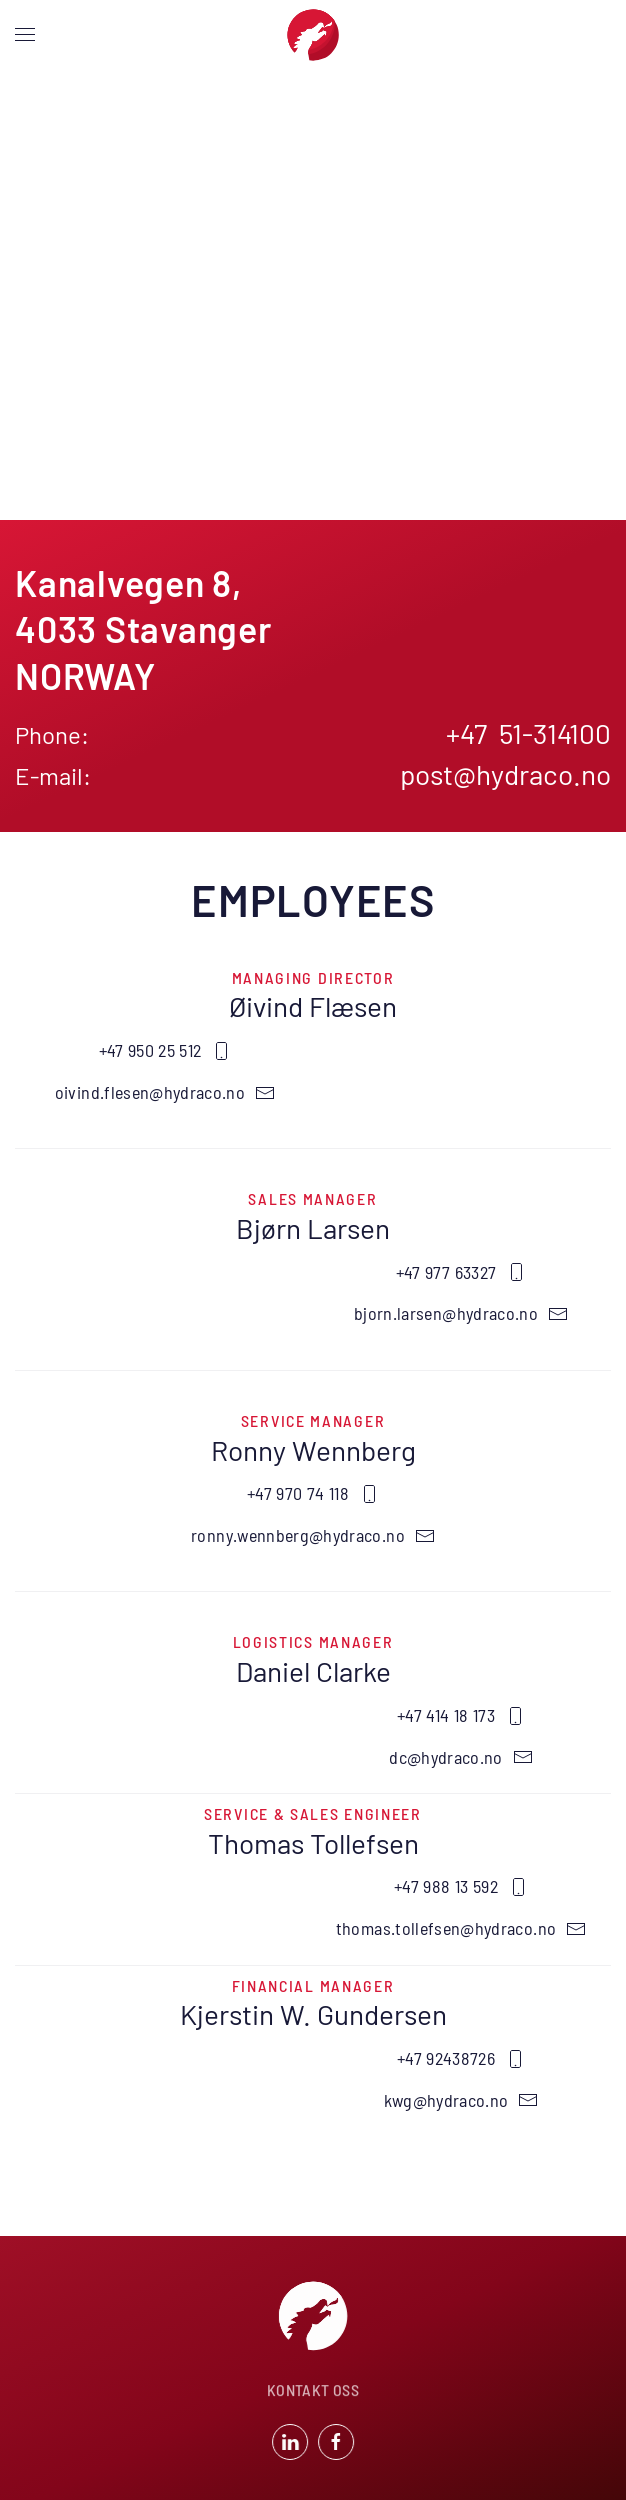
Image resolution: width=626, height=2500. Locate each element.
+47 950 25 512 (165, 1050)
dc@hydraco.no (461, 1757)
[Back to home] (313, 35)
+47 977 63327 (461, 1272)
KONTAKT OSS (313, 2391)
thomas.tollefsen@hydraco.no (461, 1928)
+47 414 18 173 (461, 1715)
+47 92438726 (461, 2058)
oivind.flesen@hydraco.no (165, 1092)
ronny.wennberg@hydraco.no (313, 1535)
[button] (25, 35)
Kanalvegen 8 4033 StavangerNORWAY (143, 629)
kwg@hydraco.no (461, 2100)
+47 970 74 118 (313, 1493)
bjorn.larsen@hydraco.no (461, 1313)
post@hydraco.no (505, 774)
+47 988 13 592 (461, 1886)
